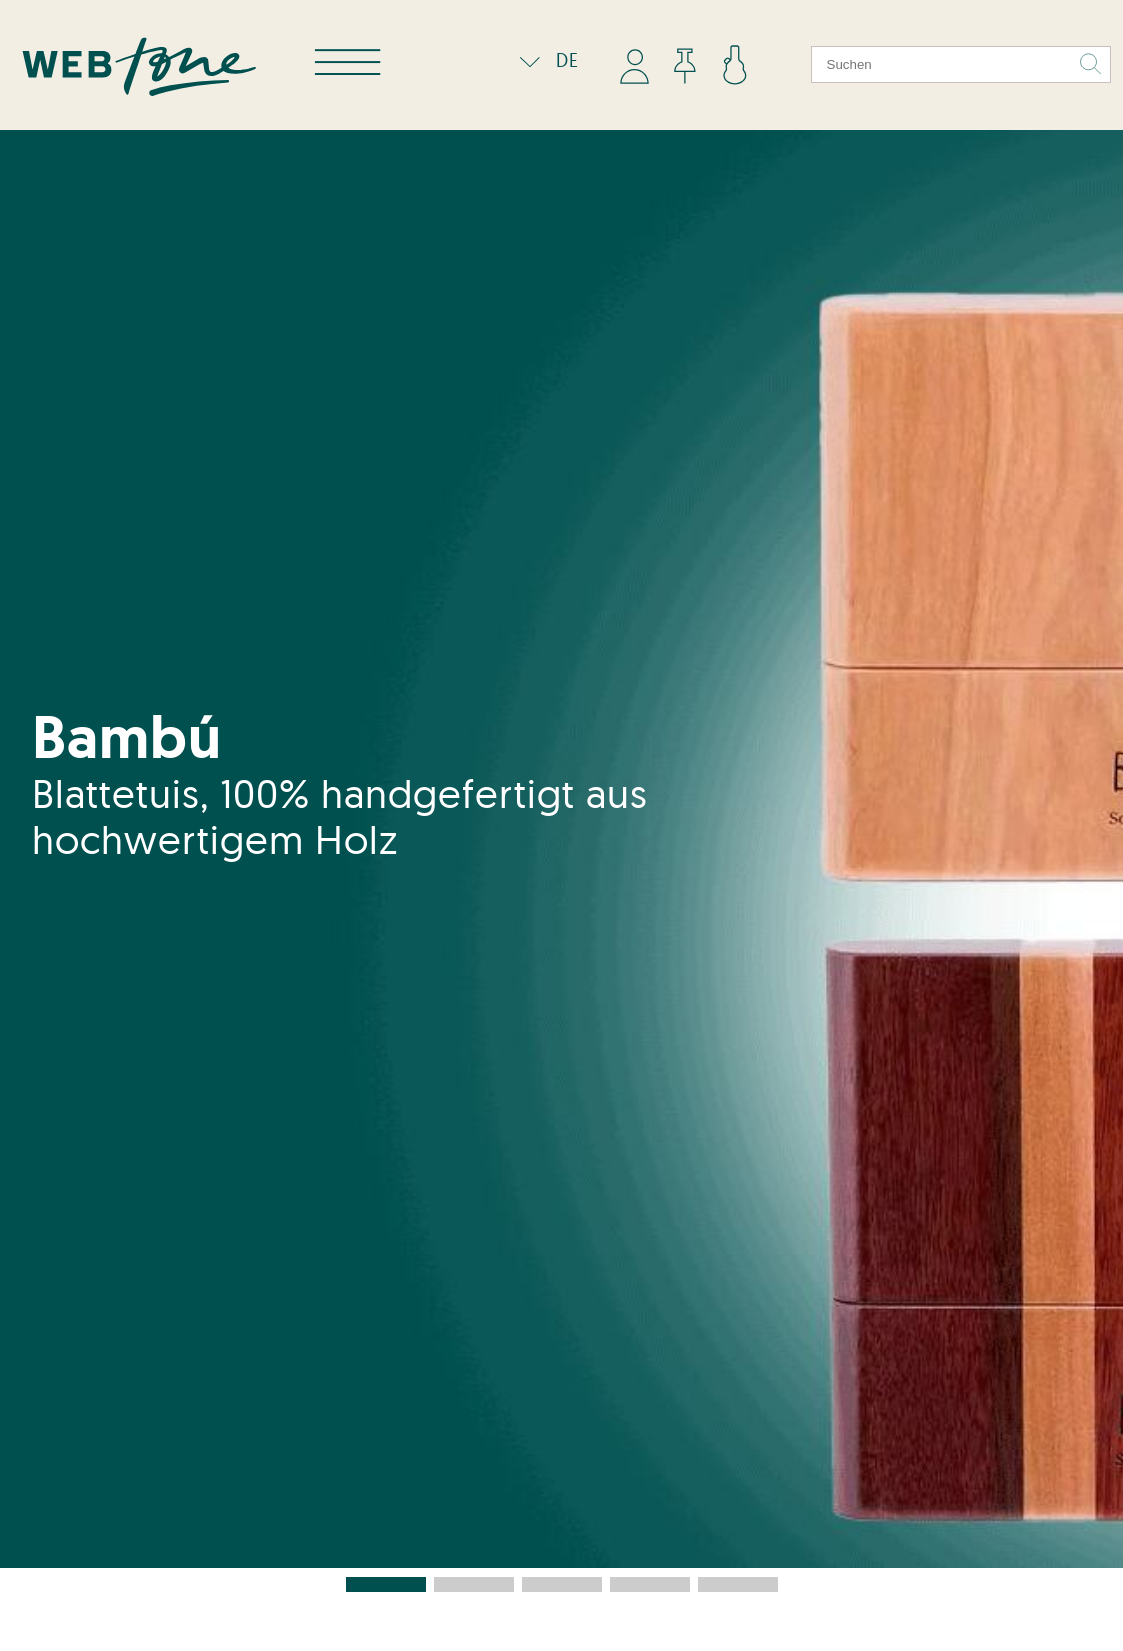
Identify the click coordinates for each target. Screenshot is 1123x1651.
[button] (386, 1584)
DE (544, 60)
